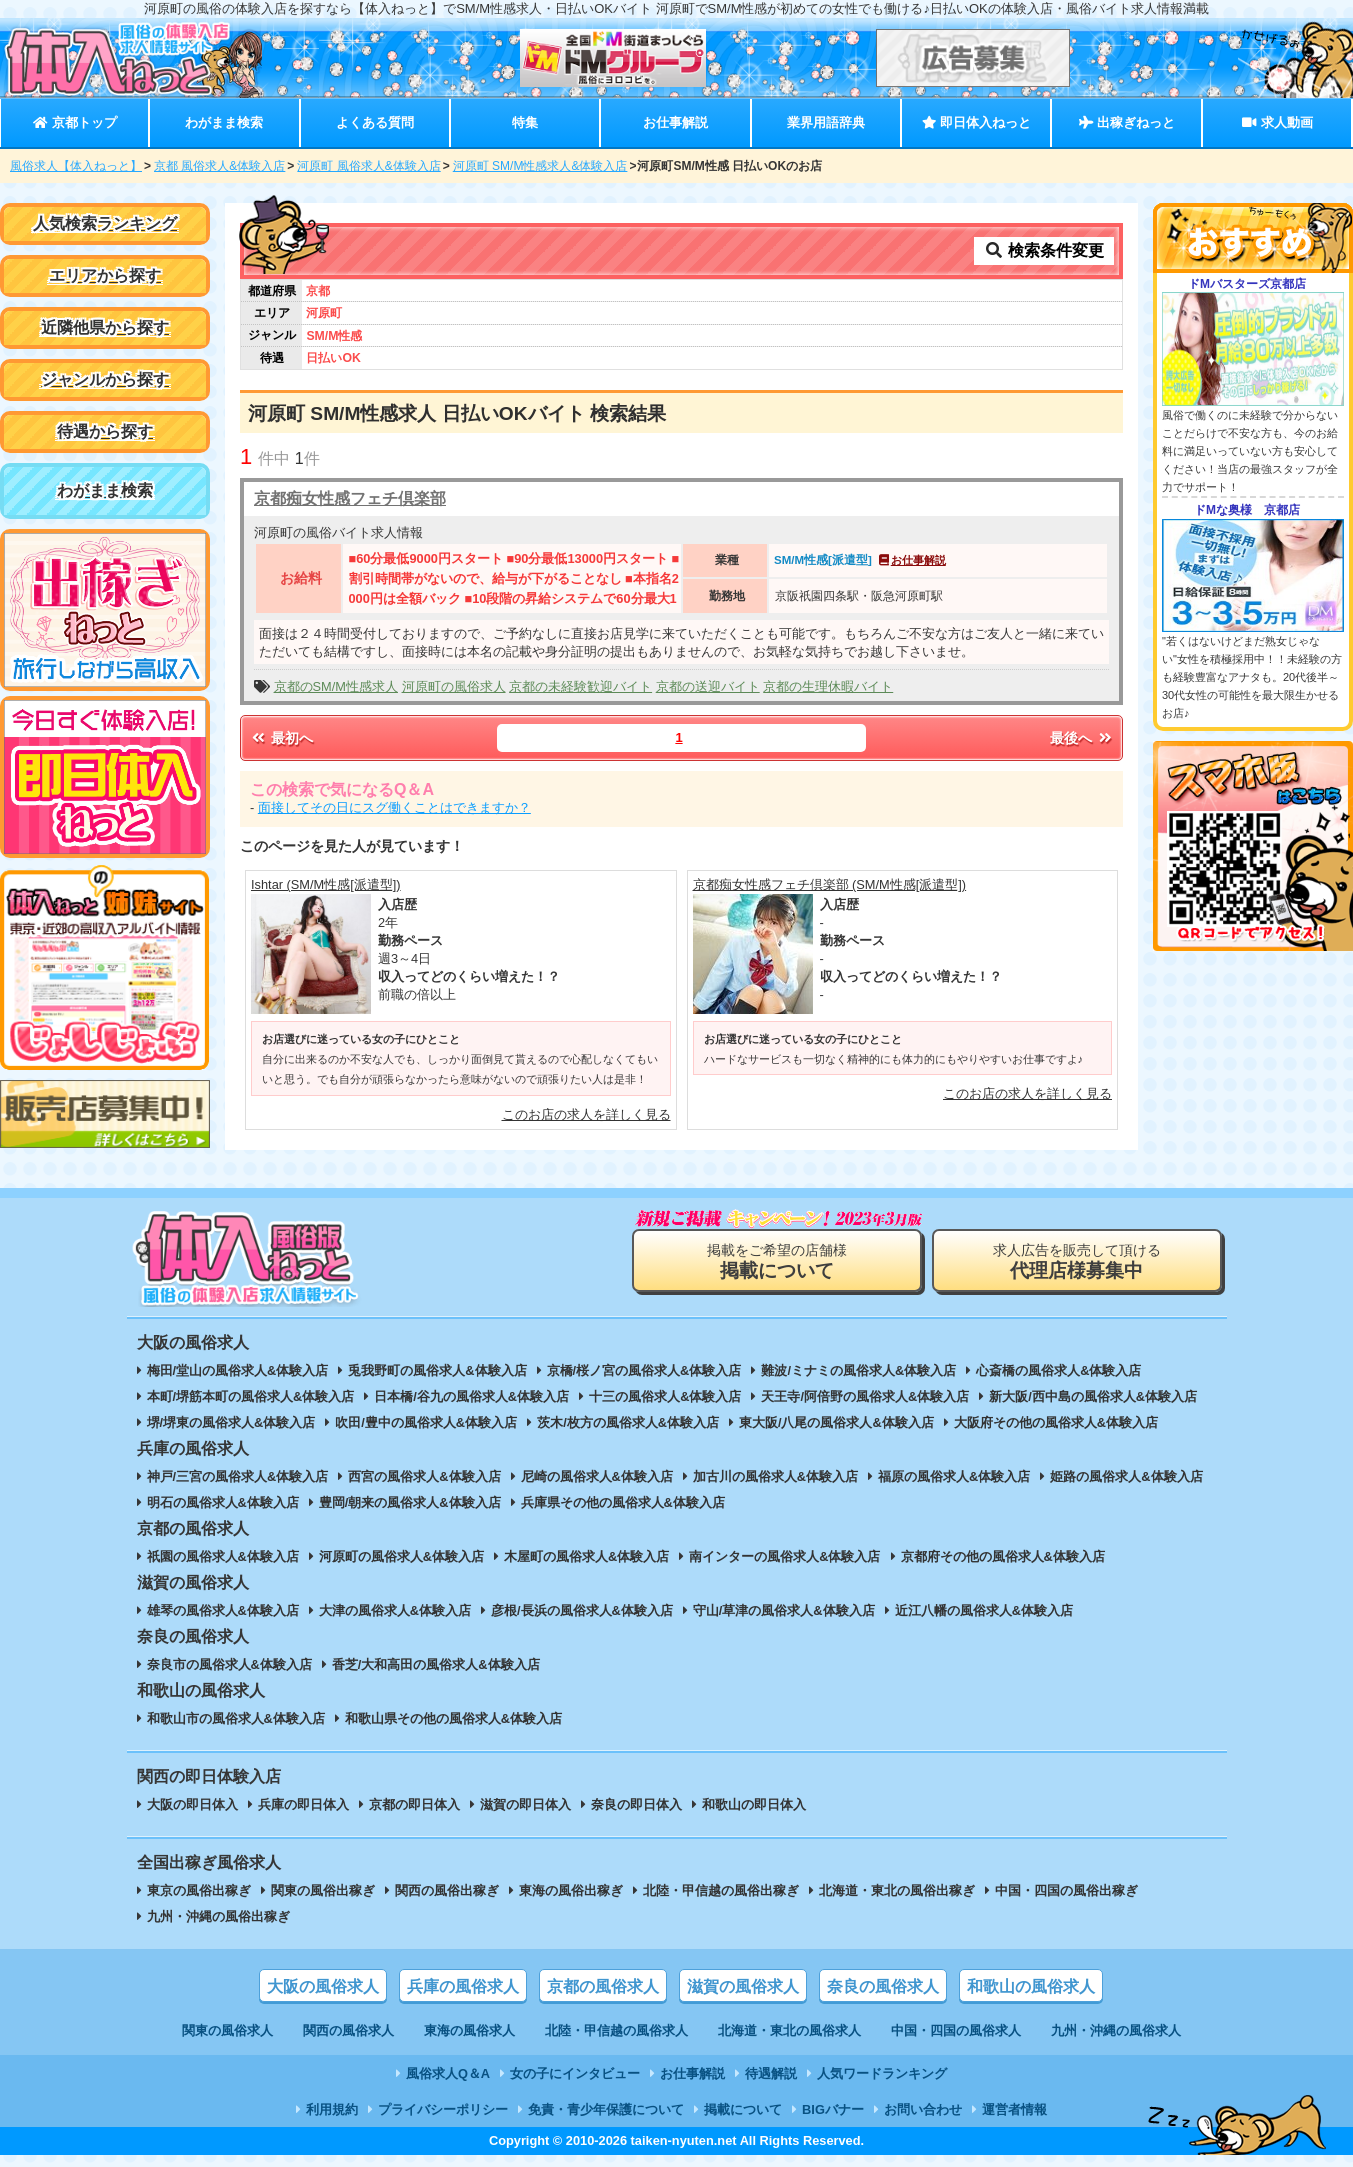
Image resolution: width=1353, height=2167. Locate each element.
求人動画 (1277, 122)
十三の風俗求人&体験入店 (665, 1396)
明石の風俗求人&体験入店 (223, 1502)
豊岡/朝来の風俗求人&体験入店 (410, 1502)
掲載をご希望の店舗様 (777, 1261)
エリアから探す (105, 275)
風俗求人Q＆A (448, 2073)
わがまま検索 (224, 122)
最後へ (1082, 738)
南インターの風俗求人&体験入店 (784, 1556)
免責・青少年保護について (606, 2109)
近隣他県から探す (105, 327)
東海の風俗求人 (469, 2030)
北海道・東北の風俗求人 (789, 2030)
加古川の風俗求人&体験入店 (775, 1476)
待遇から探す (105, 431)
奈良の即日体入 (636, 1804)
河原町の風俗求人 (454, 686)
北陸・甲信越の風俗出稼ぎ (721, 1890)
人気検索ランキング (105, 223)
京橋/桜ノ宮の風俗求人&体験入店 (644, 1370)
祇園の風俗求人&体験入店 (223, 1556)
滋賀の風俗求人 (743, 1986)
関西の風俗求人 (348, 2030)
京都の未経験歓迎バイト (580, 686)
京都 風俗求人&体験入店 (219, 166)
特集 (525, 122)
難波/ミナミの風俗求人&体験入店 (858, 1370)
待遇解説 (771, 2073)
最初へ (281, 738)
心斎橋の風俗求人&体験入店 (1058, 1370)
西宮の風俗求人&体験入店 (424, 1476)
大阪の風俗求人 (323, 1986)
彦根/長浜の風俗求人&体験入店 (582, 1610)
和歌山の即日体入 (754, 1804)
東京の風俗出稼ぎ (199, 1890)
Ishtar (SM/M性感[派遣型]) (326, 884)
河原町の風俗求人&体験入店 (401, 1556)
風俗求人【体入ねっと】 (76, 166)
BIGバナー (833, 2109)
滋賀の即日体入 (525, 1804)
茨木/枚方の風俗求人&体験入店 (628, 1422)
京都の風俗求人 (603, 1986)
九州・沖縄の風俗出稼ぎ (218, 1916)
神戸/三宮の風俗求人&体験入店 (238, 1476)
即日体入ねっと (976, 122)
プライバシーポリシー (443, 2109)
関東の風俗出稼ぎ (323, 1890)
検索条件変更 (1044, 250)
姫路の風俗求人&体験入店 (1126, 1476)
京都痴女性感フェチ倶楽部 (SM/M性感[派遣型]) (830, 884)
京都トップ (74, 122)
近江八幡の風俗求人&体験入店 (984, 1610)
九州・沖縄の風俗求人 (1116, 2030)
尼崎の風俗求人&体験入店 (597, 1476)
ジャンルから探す (105, 379)
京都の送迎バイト (708, 686)
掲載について (743, 2109)
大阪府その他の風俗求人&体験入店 (1056, 1422)
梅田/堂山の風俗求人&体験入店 (238, 1370)
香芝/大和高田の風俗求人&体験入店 (436, 1664)
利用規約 (332, 2109)
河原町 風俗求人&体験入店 (368, 166)
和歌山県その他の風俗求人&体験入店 (453, 1718)
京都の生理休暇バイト (828, 686)
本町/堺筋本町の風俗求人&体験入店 (251, 1396)
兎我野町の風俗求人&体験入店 (437, 1370)
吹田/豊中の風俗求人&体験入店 (426, 1422)
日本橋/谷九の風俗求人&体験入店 (471, 1396)
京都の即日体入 (414, 1804)
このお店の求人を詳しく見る (586, 1114)
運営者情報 (1014, 2109)
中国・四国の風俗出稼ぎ (1066, 1890)
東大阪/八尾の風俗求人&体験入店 (836, 1422)
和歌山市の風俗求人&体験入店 (236, 1718)
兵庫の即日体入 (303, 1804)
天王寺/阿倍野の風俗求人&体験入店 (865, 1396)
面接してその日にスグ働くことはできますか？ (394, 807)
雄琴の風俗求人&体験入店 (223, 1610)
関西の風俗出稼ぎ (447, 1890)
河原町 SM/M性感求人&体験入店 (540, 166)
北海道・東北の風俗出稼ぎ (897, 1890)
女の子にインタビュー (575, 2073)
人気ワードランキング (882, 2073)
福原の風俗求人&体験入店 (954, 1476)
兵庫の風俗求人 (463, 1986)
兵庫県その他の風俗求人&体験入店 (623, 1502)
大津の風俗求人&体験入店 (395, 1610)
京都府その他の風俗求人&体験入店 (1003, 1556)
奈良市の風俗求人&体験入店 (229, 1664)
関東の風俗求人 (227, 2030)
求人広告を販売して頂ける (1077, 1261)
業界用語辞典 (826, 122)
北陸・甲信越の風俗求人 (616, 2030)
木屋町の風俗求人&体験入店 (586, 1556)
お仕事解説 (675, 122)
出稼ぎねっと (1127, 122)
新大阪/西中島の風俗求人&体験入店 (1093, 1396)
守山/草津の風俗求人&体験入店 (784, 1610)
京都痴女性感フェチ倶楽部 (350, 498)
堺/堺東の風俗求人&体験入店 (231, 1422)
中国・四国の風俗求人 (956, 2030)
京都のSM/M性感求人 (336, 686)
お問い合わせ (923, 2109)
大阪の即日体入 (192, 1804)
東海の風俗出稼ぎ (571, 1890)
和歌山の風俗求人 (1031, 1986)
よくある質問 (375, 122)
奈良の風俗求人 (883, 1986)
